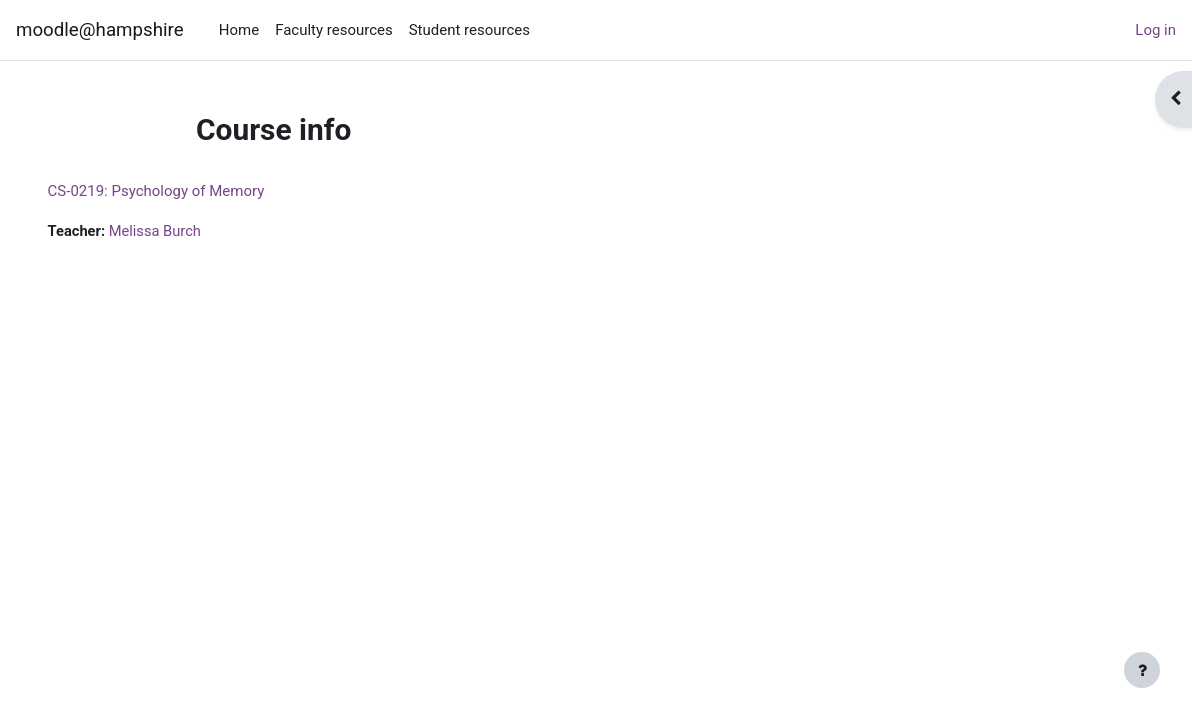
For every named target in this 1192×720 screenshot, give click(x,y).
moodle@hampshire (100, 30)
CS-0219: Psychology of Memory (184, 191)
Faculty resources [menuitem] (334, 30)
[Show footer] (1142, 670)
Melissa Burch (185, 231)
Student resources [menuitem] (469, 30)
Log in (1155, 30)
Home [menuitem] (239, 30)
